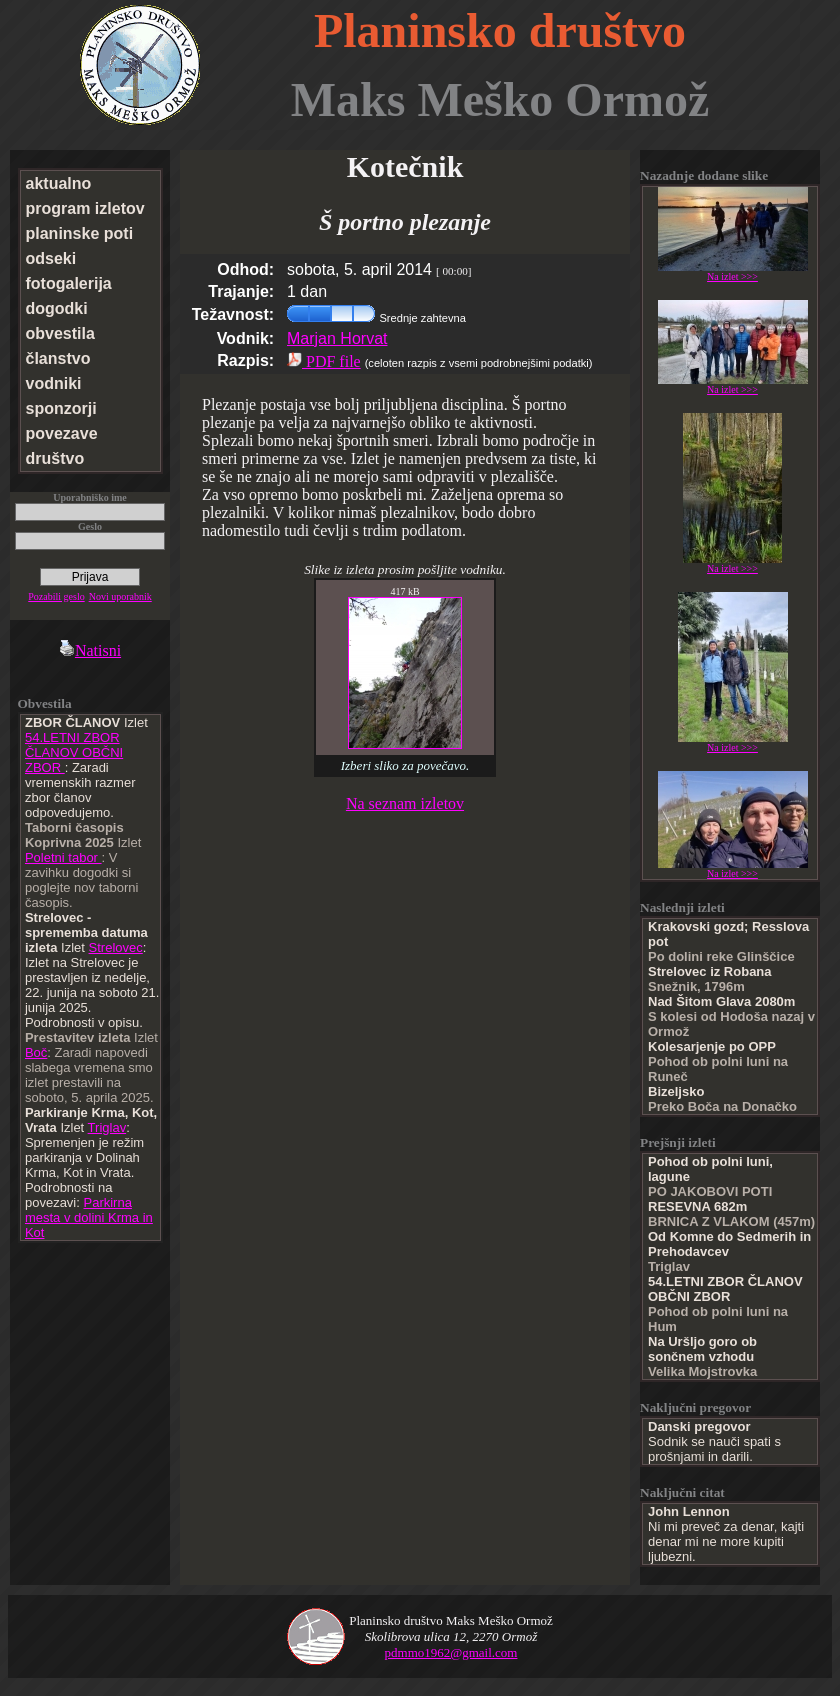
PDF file (324, 361)
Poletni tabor (63, 857)
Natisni (90, 650)
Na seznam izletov (405, 803)
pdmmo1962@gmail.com (451, 1652)
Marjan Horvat (337, 338)
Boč (36, 1052)
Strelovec (116, 947)
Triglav (107, 1127)
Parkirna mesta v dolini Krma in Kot (89, 1217)
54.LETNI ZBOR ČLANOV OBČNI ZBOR (74, 752)
